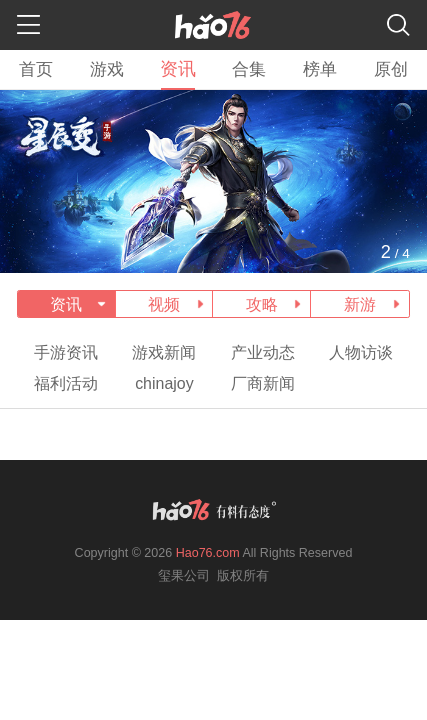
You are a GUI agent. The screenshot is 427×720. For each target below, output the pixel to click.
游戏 (107, 69)
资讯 (178, 69)
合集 (249, 69)
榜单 (320, 69)
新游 (360, 304)
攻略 (262, 304)
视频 (164, 304)
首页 (36, 69)
